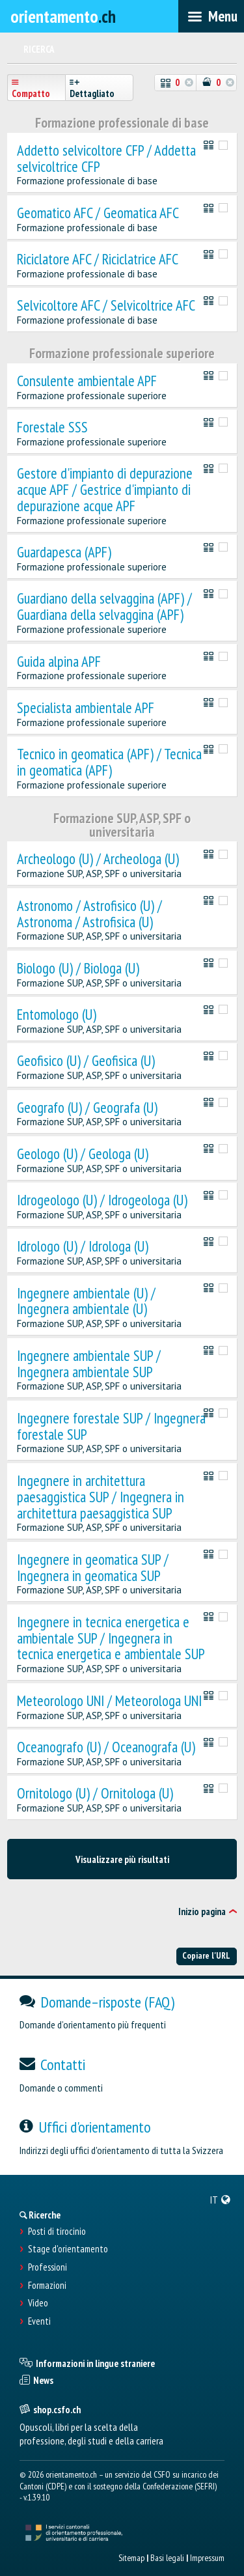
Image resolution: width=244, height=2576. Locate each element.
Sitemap (131, 2558)
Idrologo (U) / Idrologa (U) (82, 1247)
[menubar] (211, 16)
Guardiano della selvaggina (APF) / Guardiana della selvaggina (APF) (104, 607)
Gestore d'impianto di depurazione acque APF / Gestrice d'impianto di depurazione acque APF (105, 490)
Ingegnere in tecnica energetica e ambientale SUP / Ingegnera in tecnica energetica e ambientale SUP (111, 1638)
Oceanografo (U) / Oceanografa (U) (106, 1747)
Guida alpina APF (59, 662)
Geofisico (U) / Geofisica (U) (86, 1061)
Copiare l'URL (206, 1955)
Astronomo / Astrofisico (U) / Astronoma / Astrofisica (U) (89, 914)
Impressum (207, 2558)
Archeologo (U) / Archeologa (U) (98, 859)
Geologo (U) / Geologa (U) (82, 1154)
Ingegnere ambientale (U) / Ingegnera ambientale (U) (86, 1301)
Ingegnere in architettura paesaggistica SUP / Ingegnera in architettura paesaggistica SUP (100, 1497)
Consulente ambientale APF (87, 381)
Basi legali (167, 2558)
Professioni (47, 2267)
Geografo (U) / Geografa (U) (87, 1108)
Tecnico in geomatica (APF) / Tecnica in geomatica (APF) (109, 762)
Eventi (39, 2321)
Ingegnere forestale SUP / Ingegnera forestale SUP (111, 1426)
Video (38, 2303)
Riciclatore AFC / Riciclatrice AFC (97, 259)
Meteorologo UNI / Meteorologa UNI (109, 1701)
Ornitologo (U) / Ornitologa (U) (95, 1793)
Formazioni (47, 2285)
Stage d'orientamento (68, 2249)
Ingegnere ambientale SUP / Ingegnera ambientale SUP (89, 1364)
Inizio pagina (202, 1911)
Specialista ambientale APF (85, 708)
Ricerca (39, 49)
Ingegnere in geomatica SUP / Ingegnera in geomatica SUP (93, 1568)
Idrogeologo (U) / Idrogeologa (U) (102, 1200)
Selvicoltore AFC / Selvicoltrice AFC (106, 306)
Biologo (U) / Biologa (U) (78, 968)
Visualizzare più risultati (122, 1859)
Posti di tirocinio (57, 2231)
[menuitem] (220, 2200)
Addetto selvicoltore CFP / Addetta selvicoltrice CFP (106, 159)
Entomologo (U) (56, 1015)
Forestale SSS (52, 427)
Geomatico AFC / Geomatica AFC (98, 213)
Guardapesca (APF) (64, 552)
